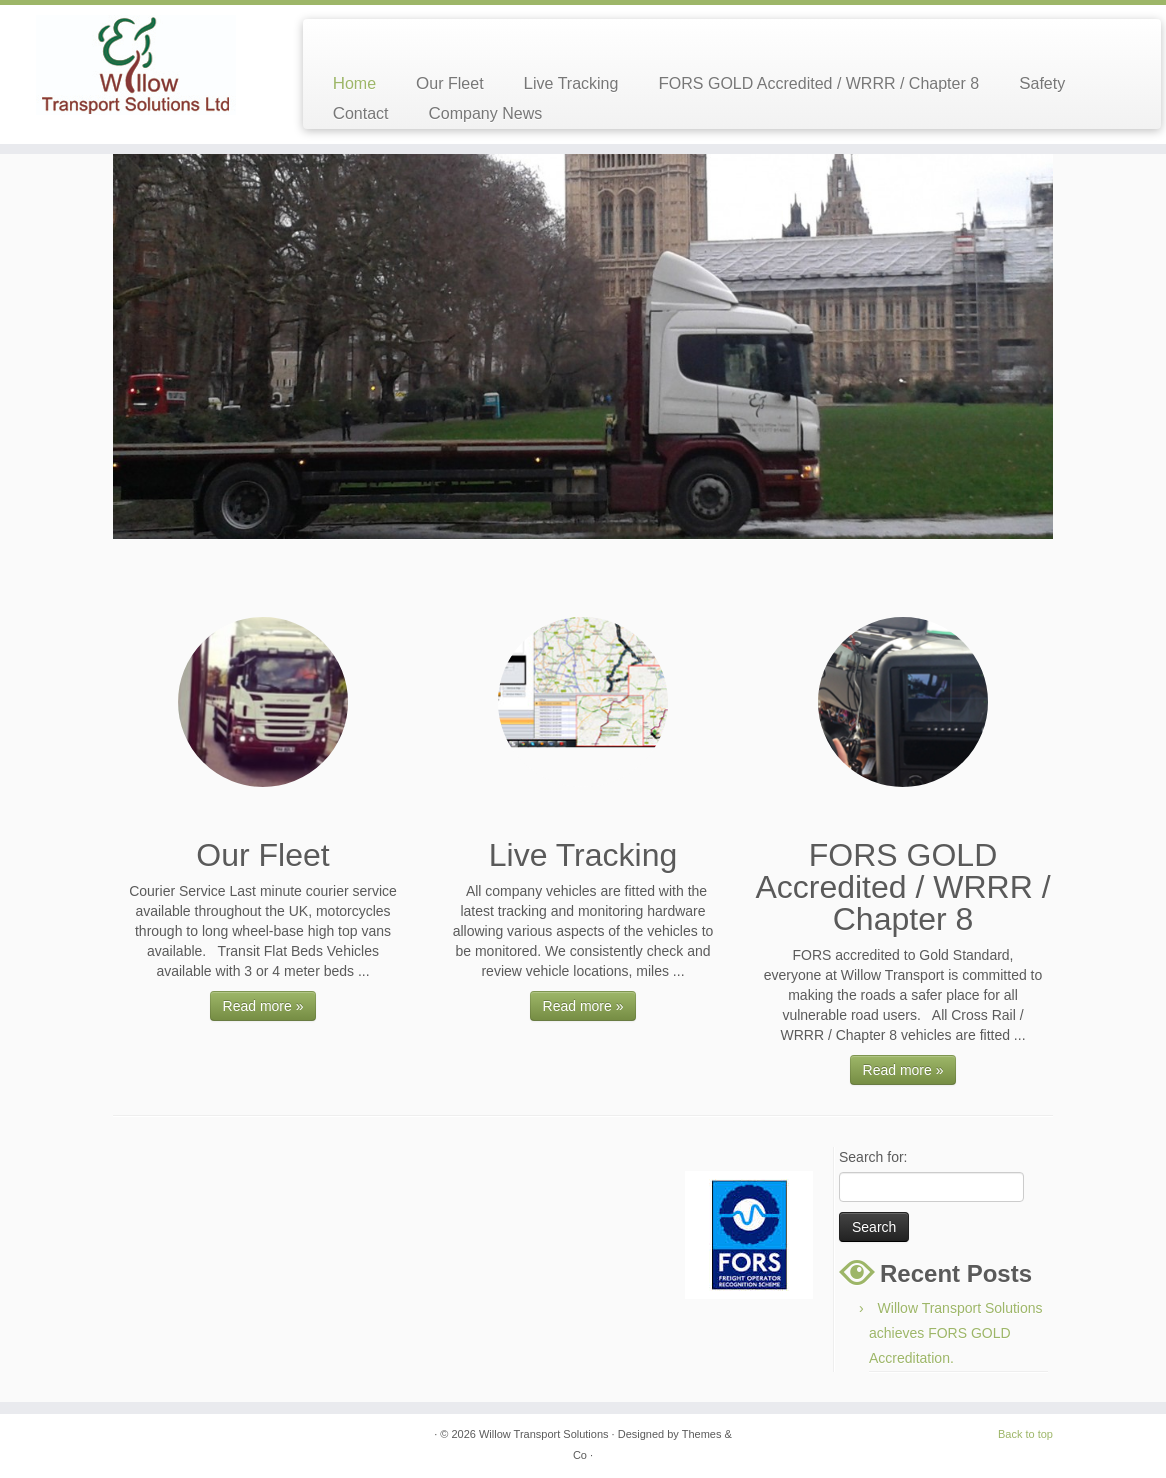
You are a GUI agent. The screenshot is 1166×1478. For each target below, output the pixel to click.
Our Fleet (449, 83)
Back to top (1025, 1434)
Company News (486, 113)
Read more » (263, 1006)
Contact (361, 113)
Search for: (873, 1157)
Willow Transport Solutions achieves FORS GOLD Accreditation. (956, 1333)
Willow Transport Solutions (544, 1434)
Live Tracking (571, 83)
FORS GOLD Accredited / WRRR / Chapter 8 (818, 83)
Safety (1042, 83)
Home (354, 83)
